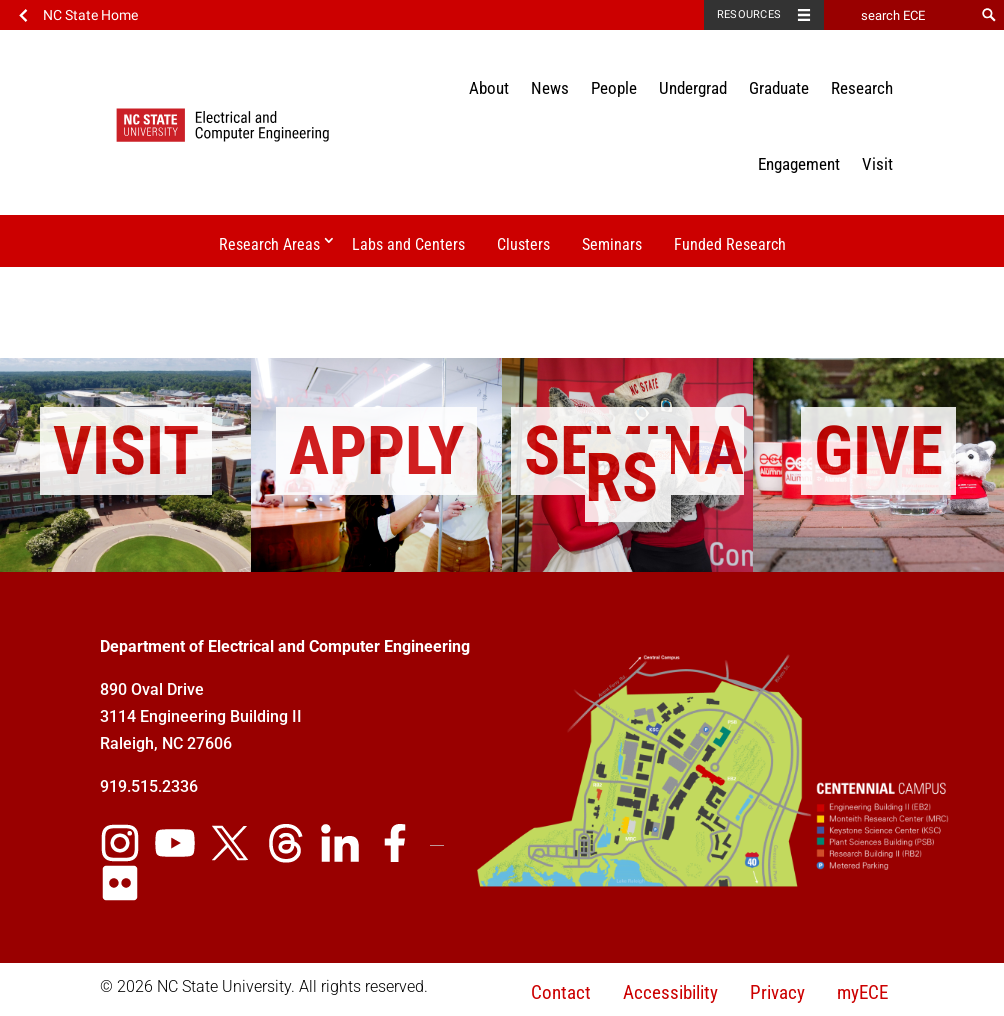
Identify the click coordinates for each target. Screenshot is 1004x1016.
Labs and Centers (408, 244)
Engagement (799, 164)
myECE (862, 992)
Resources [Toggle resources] (749, 14)
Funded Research (730, 244)
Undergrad (693, 88)
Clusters (523, 244)
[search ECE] (899, 15)
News (550, 88)
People (614, 88)
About (489, 88)
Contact (561, 992)
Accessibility (670, 992)
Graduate (779, 88)
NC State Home (90, 15)
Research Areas (269, 244)
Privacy (777, 992)
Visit (877, 164)
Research (862, 88)
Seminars (612, 244)
